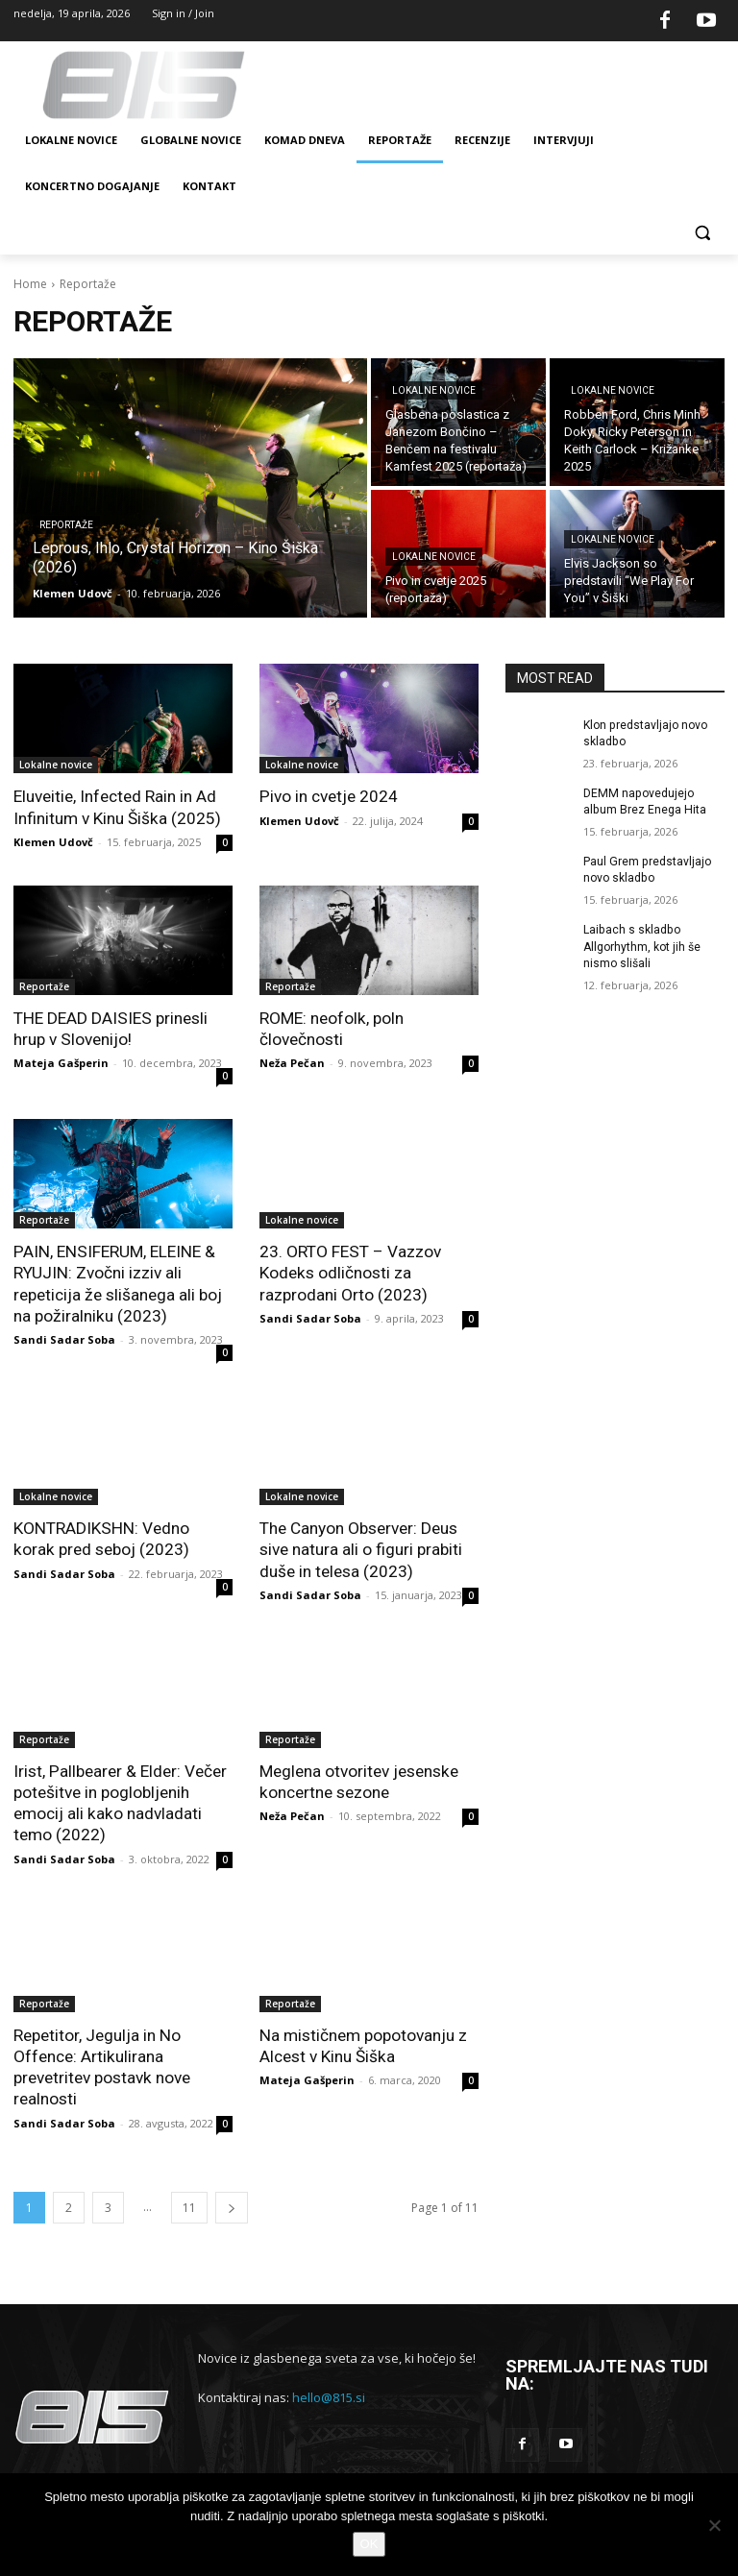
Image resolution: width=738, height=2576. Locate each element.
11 (189, 2203)
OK (369, 2544)
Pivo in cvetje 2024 (328, 796)
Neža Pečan (292, 1062)
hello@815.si (328, 2393)
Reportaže (66, 525)
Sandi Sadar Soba (64, 1337)
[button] (702, 232)
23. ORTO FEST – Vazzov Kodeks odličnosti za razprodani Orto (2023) (349, 1271)
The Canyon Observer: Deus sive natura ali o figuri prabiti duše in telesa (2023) (360, 1547)
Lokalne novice (434, 390)
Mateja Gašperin (61, 1062)
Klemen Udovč (53, 841)
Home (30, 284)
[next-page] (231, 2203)
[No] (714, 2525)
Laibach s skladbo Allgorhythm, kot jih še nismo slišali (642, 945)
